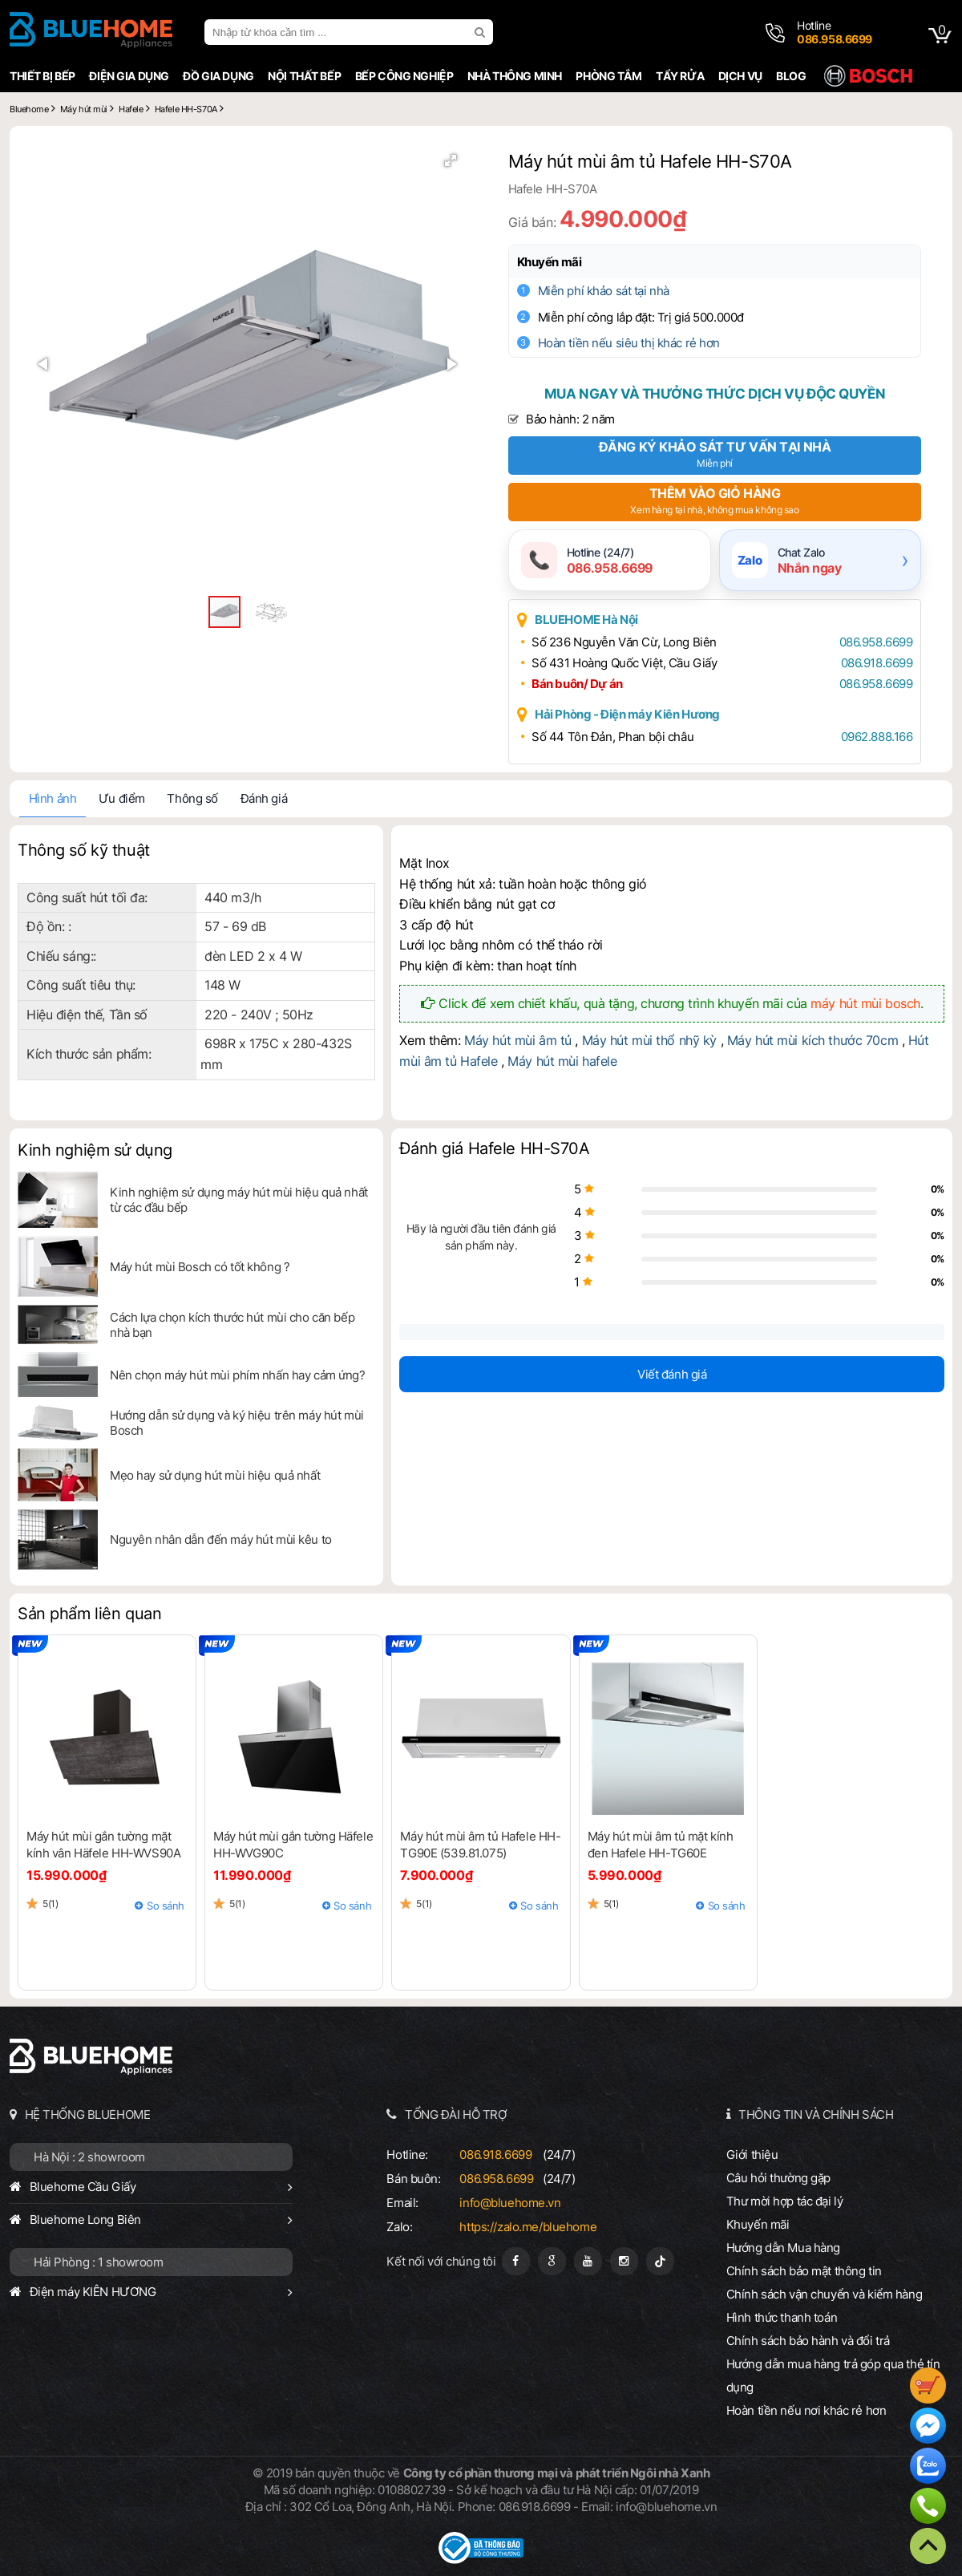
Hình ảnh (53, 798)
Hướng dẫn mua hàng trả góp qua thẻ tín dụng (833, 2375)
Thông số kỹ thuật (84, 850)
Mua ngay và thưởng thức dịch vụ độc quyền (714, 394)
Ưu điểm (122, 798)
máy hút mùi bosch (865, 1003)
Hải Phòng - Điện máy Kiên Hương (627, 714)
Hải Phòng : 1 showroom (99, 2262)
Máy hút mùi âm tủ (518, 1040)
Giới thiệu (752, 2154)
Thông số (192, 798)
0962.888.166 (877, 736)
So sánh (165, 1905)
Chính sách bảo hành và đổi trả (808, 2340)
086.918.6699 (877, 662)
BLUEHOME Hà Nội (586, 619)
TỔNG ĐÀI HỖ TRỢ (456, 2114)
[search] (482, 32)
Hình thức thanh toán (781, 2317)
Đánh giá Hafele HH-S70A (494, 1148)
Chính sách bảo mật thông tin (804, 2270)
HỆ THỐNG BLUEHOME (88, 2114)
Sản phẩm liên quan (89, 1614)
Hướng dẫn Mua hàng (783, 2247)
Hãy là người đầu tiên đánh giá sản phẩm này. (481, 1236)
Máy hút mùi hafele (561, 1061)
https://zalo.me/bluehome (527, 2226)
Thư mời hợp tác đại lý (784, 2201)
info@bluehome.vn (509, 2202)
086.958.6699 (876, 642)
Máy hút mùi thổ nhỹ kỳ (649, 1040)
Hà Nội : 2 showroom (89, 2157)
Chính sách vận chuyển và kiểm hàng (824, 2294)
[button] (450, 160)
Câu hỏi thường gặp (778, 2177)
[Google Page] (552, 2261)
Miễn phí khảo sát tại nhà (603, 290)
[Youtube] (588, 2261)
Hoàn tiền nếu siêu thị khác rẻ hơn (629, 342)
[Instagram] (624, 2261)
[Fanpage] (516, 2261)
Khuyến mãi (549, 261)
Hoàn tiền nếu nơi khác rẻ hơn (806, 2410)
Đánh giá (264, 798)
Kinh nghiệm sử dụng (95, 1150)
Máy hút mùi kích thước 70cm (812, 1040)
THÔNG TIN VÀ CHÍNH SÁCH (815, 2114)
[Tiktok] (660, 2261)
